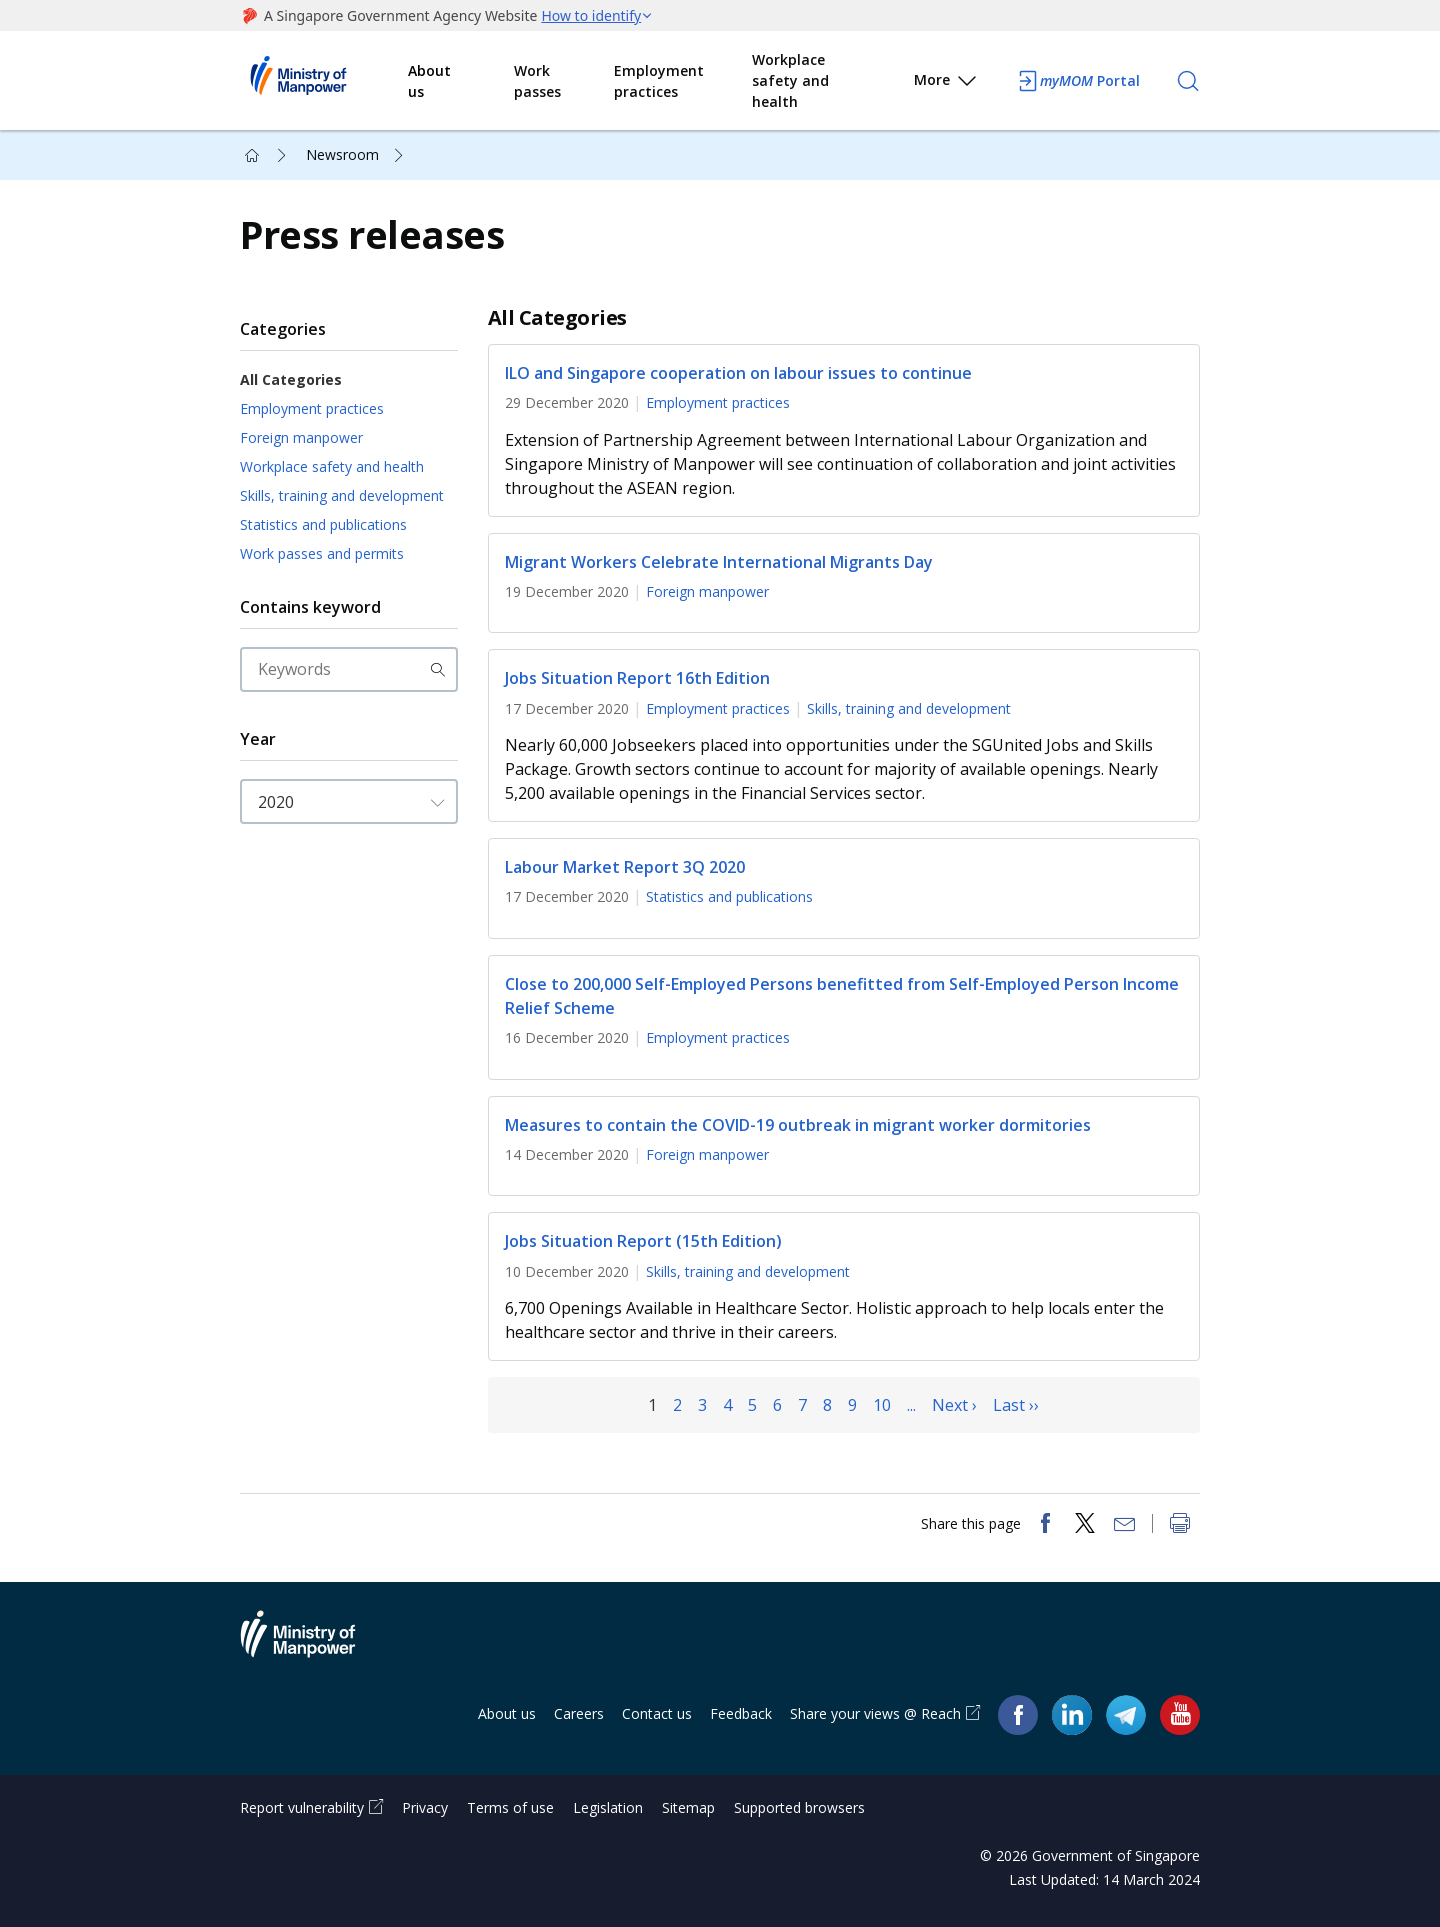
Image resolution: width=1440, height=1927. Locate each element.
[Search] (1188, 81)
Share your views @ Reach (875, 1713)
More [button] (946, 83)
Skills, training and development (342, 495)
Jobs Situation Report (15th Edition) (643, 1242)
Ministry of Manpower (313, 1646)
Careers (579, 1713)
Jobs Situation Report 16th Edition (637, 679)
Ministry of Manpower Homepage (324, 81)
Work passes (537, 81)
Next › (954, 1405)
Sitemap (688, 1807)
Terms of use (510, 1807)
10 (882, 1405)
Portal (1078, 81)
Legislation (608, 1807)
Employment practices (659, 81)
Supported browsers (799, 1807)
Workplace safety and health (790, 80)
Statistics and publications (323, 524)
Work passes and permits (322, 553)
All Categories (291, 379)
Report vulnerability (302, 1807)
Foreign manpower (301, 437)
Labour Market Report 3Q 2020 (625, 867)
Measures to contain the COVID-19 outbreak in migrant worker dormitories (798, 1125)
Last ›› (1016, 1405)
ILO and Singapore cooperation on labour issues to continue (738, 373)
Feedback (741, 1713)
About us (429, 81)
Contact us (657, 1713)
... (911, 1405)
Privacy (425, 1807)
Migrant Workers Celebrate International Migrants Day (719, 562)
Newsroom (342, 154)
